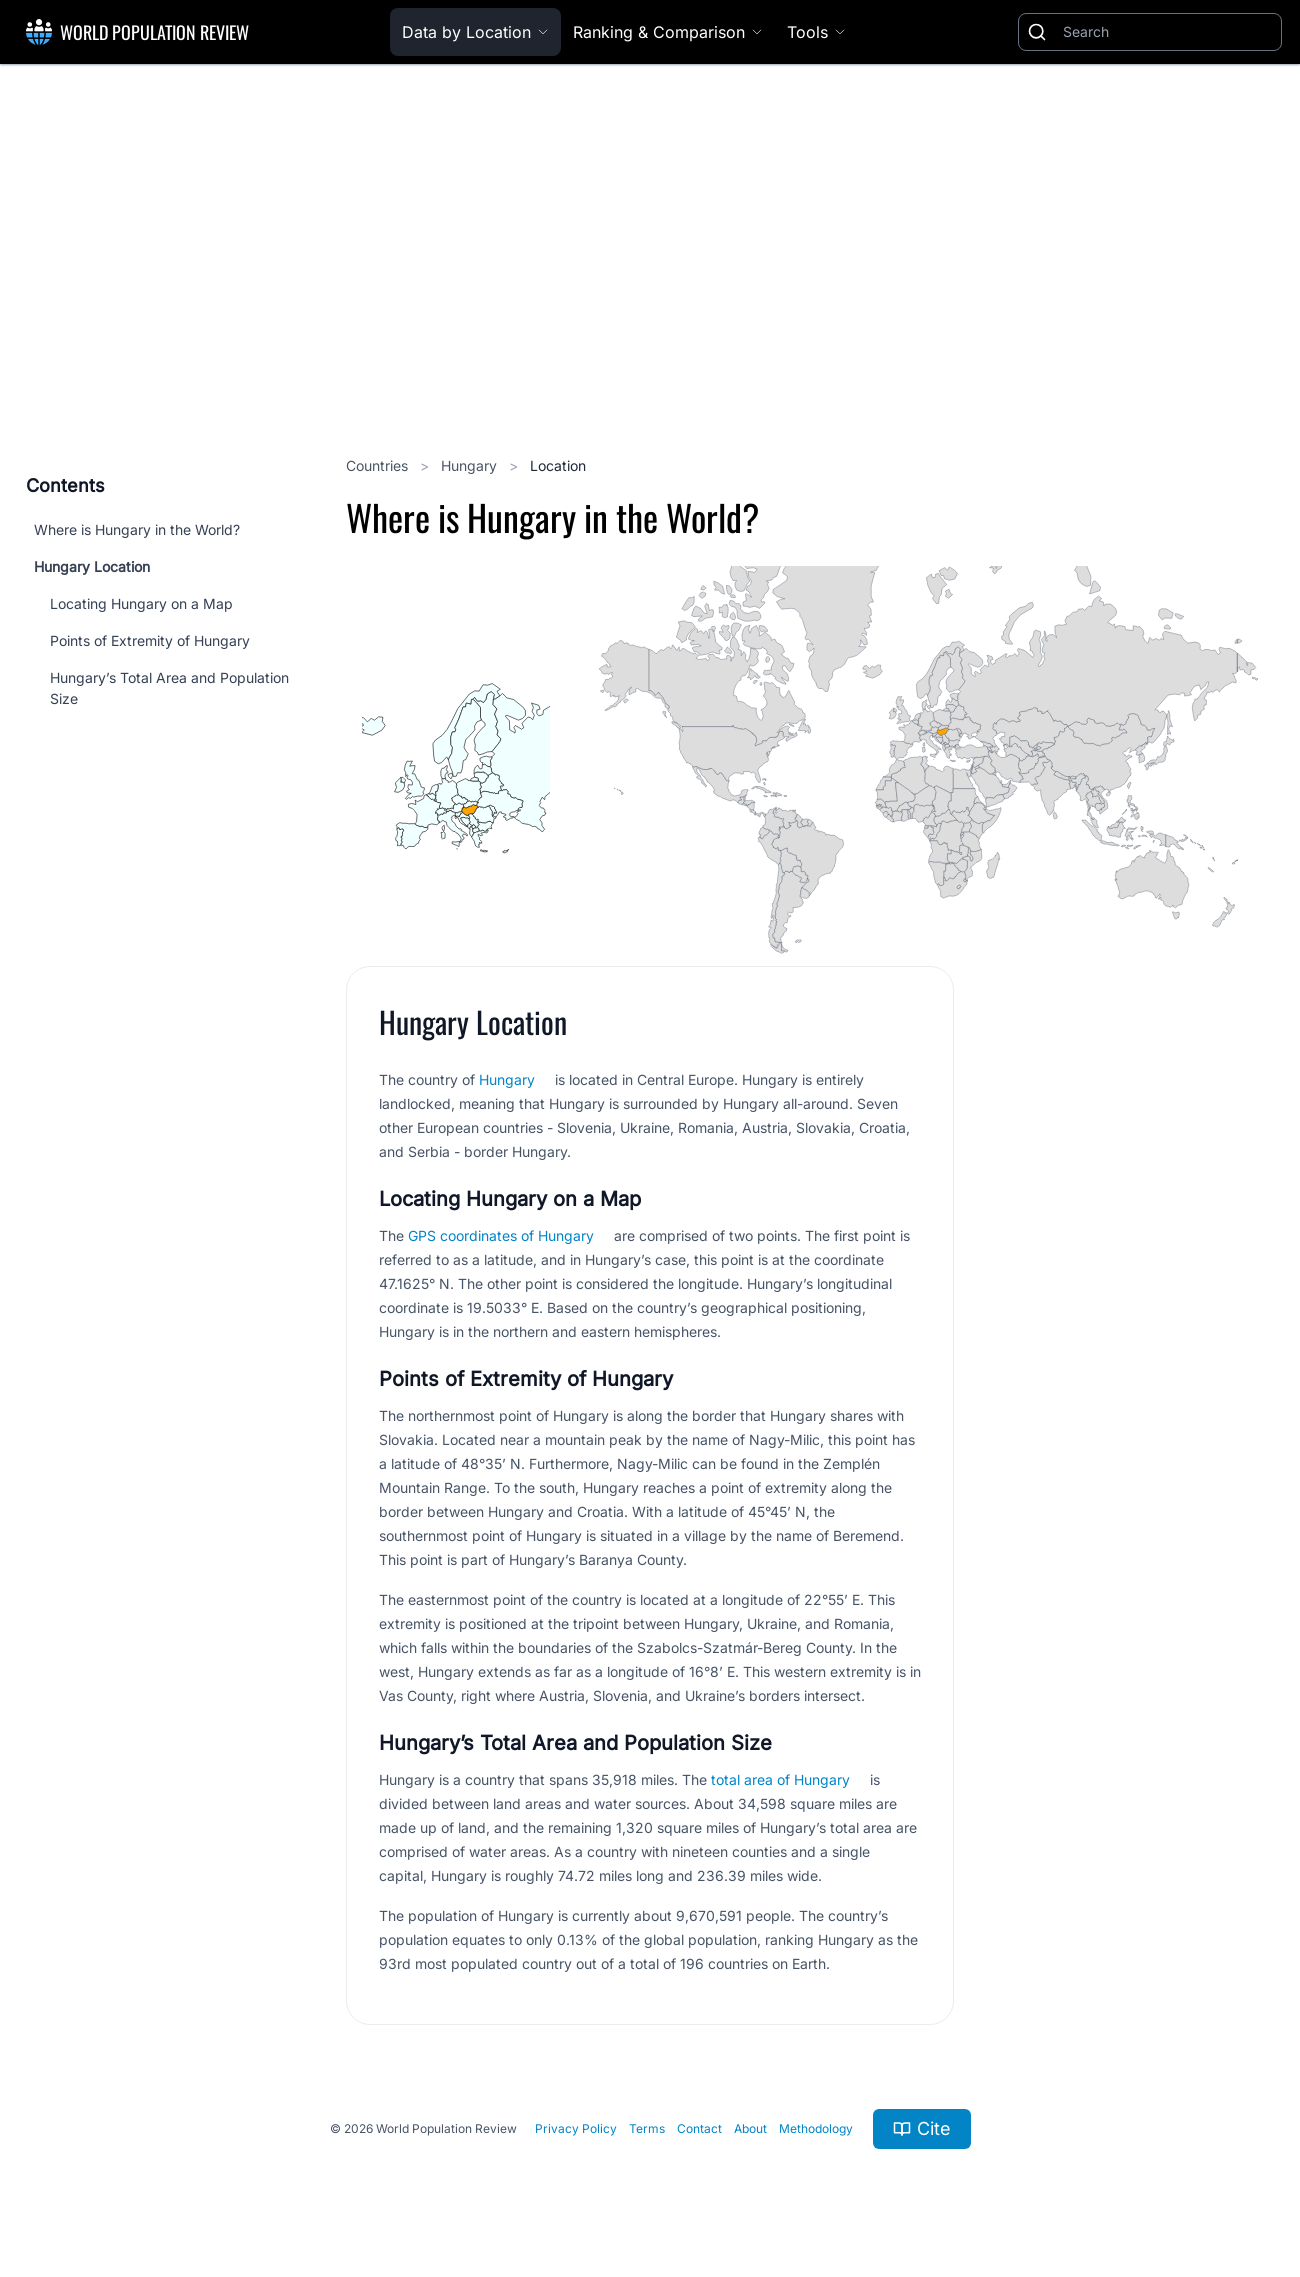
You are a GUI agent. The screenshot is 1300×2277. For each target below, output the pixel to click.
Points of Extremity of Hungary (150, 640)
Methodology (816, 2128)
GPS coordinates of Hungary (501, 1235)
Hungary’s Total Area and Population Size (169, 688)
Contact (699, 2128)
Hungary (471, 465)
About (750, 2128)
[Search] (1168, 32)
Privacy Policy (576, 2128)
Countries (379, 465)
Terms (647, 2128)
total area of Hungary (780, 1779)
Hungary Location (92, 566)
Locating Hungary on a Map (141, 603)
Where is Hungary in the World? (137, 529)
